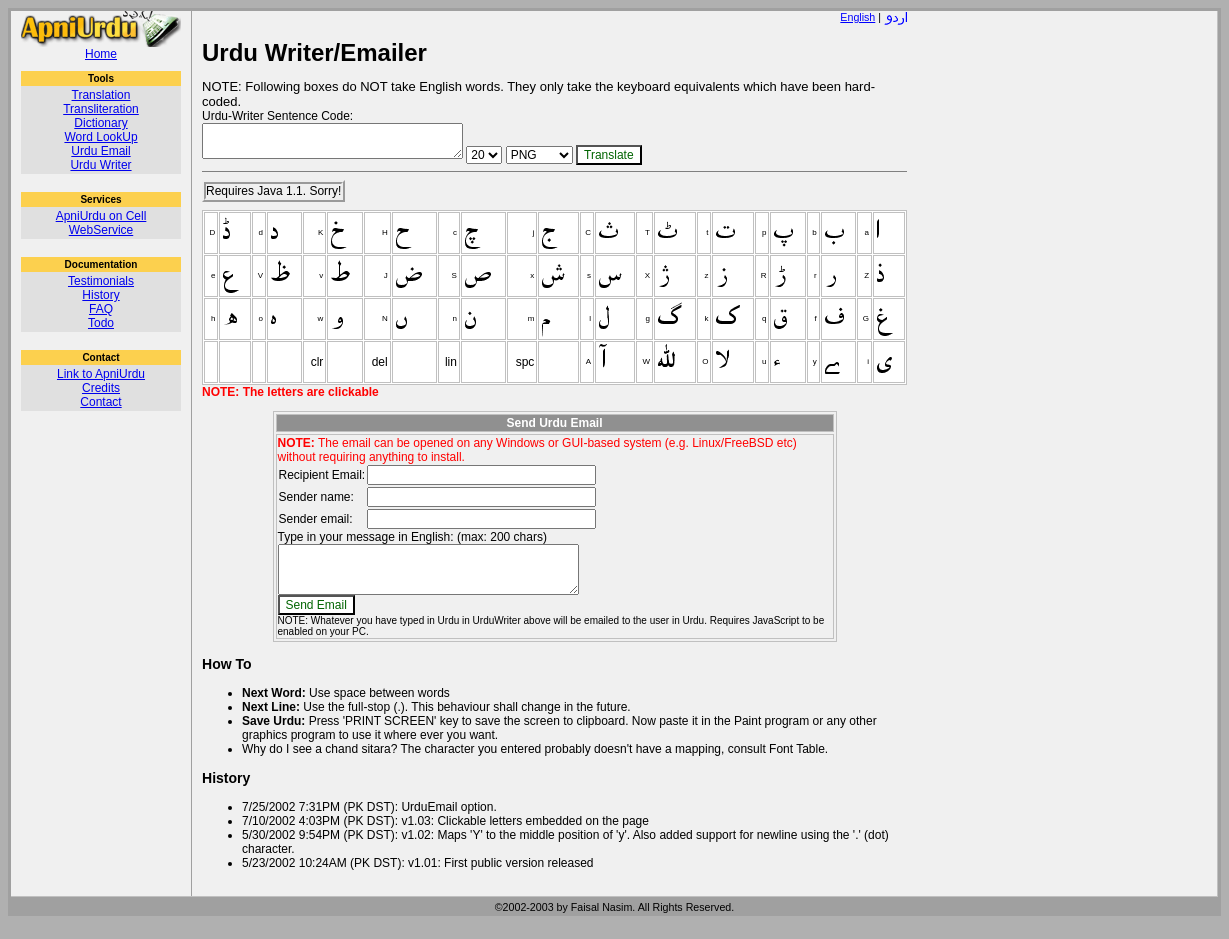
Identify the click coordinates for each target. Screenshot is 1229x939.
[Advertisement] (1067, 311)
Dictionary (100, 123)
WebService (101, 230)
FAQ (101, 309)
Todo (101, 323)
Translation (101, 95)
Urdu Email (100, 151)
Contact (100, 402)
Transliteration (101, 109)
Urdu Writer (100, 165)
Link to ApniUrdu (101, 374)
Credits (101, 388)
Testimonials (101, 281)
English (857, 17)
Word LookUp (100, 137)
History (100, 295)
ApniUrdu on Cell (101, 216)
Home (101, 54)
